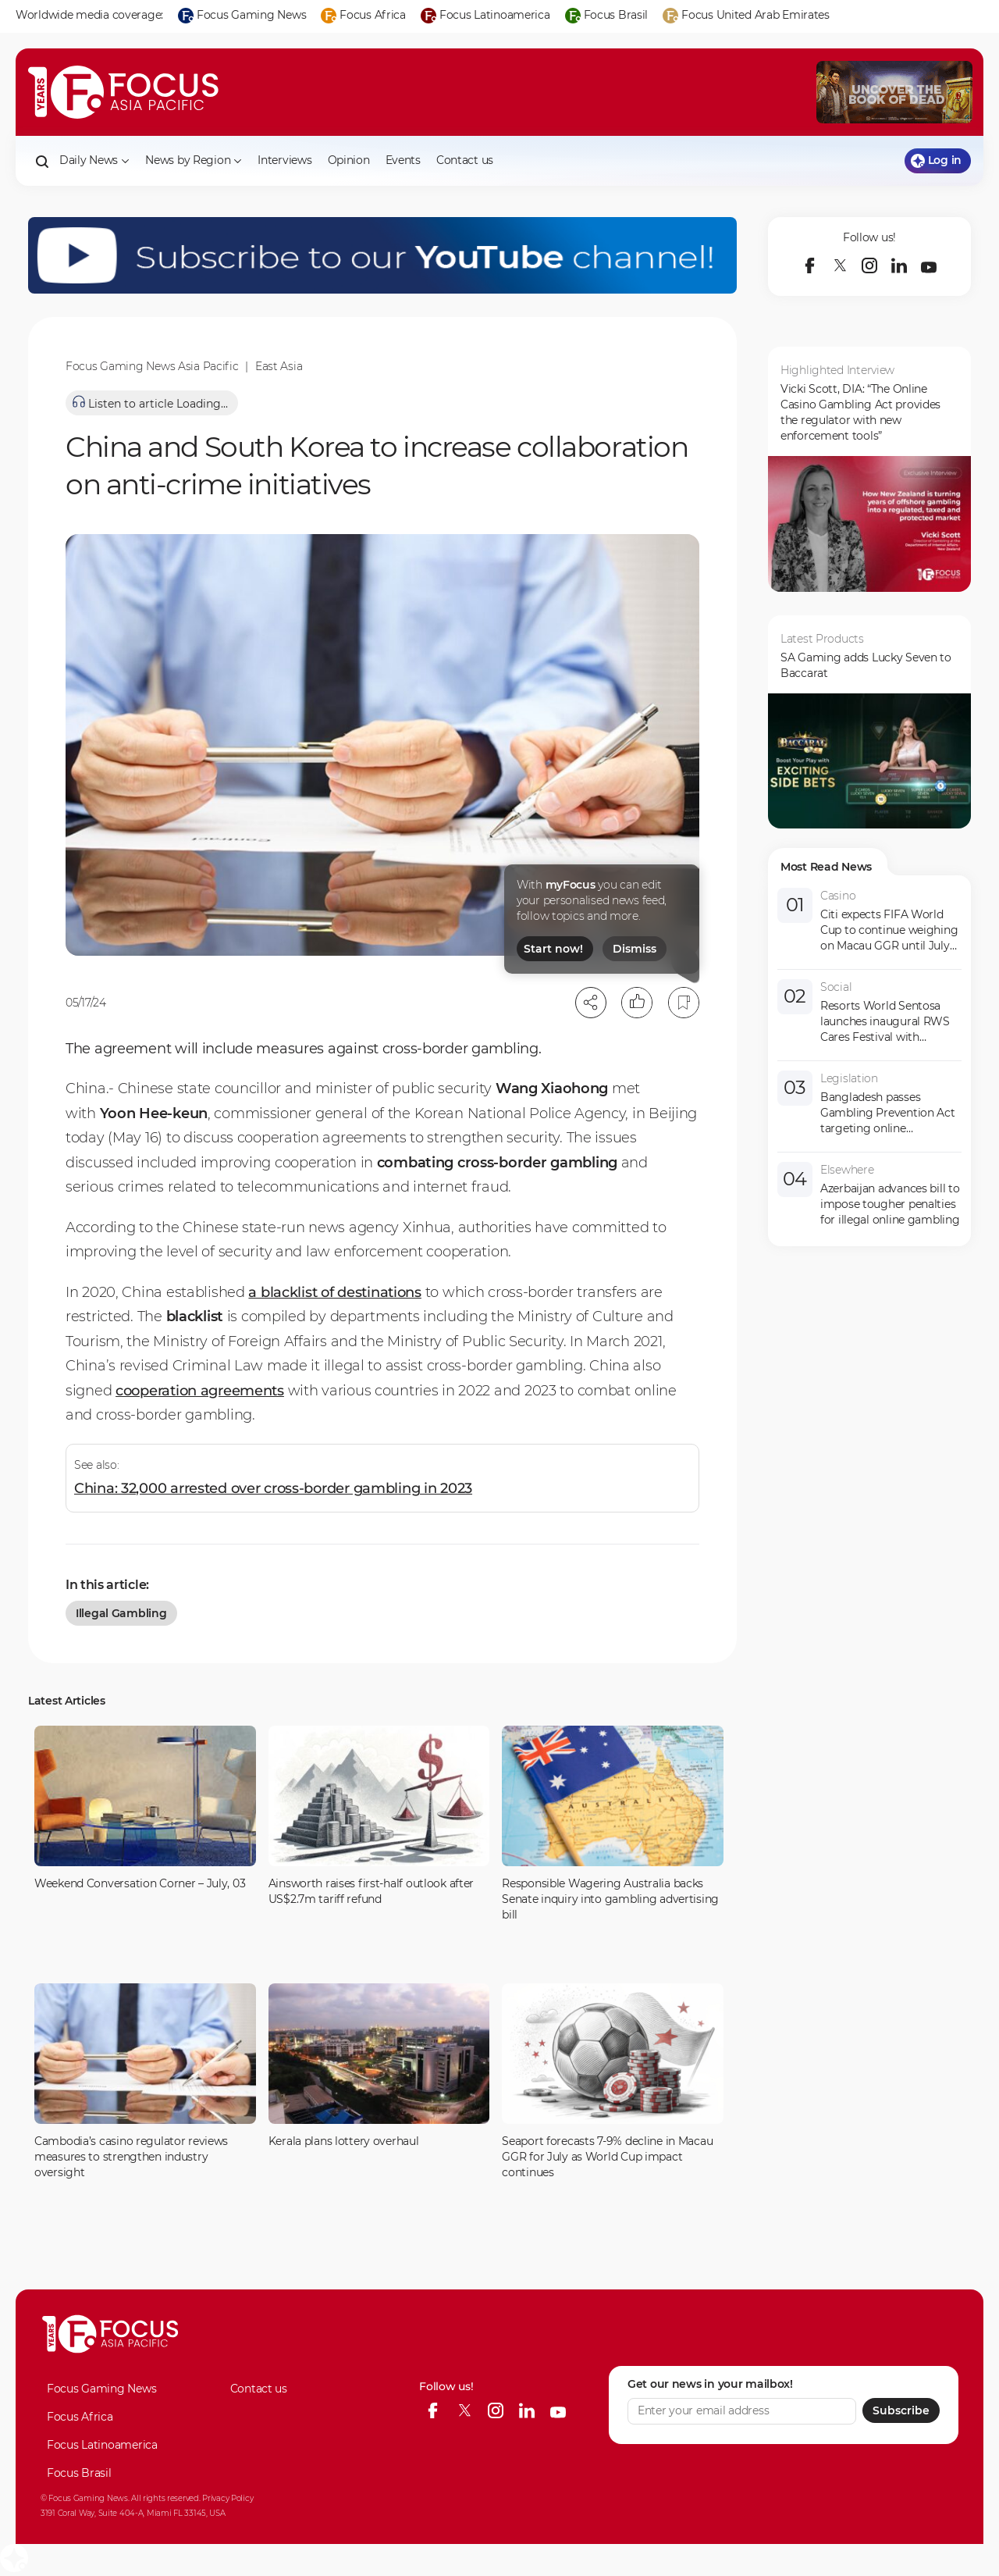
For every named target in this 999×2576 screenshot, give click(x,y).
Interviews (284, 160)
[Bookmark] (684, 1002)
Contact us (464, 160)
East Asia (278, 366)
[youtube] (929, 265)
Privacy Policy (227, 2498)
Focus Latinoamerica (102, 2445)
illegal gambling (121, 1613)
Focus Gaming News (101, 2389)
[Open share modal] (590, 1002)
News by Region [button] (193, 160)
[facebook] (810, 265)
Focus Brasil (79, 2473)
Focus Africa (80, 2417)
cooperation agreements (200, 1390)
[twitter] (840, 265)
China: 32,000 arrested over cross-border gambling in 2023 (273, 1488)
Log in (936, 160)
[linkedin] (899, 265)
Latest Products (822, 639)
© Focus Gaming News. (85, 2498)
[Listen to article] (152, 402)
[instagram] (869, 265)
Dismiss (634, 949)
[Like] (637, 1002)
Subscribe (901, 2410)
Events (403, 160)
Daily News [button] (94, 160)
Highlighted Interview (837, 370)
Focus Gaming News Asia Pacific (152, 366)
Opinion (349, 160)
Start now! (553, 949)
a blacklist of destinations (334, 1292)
